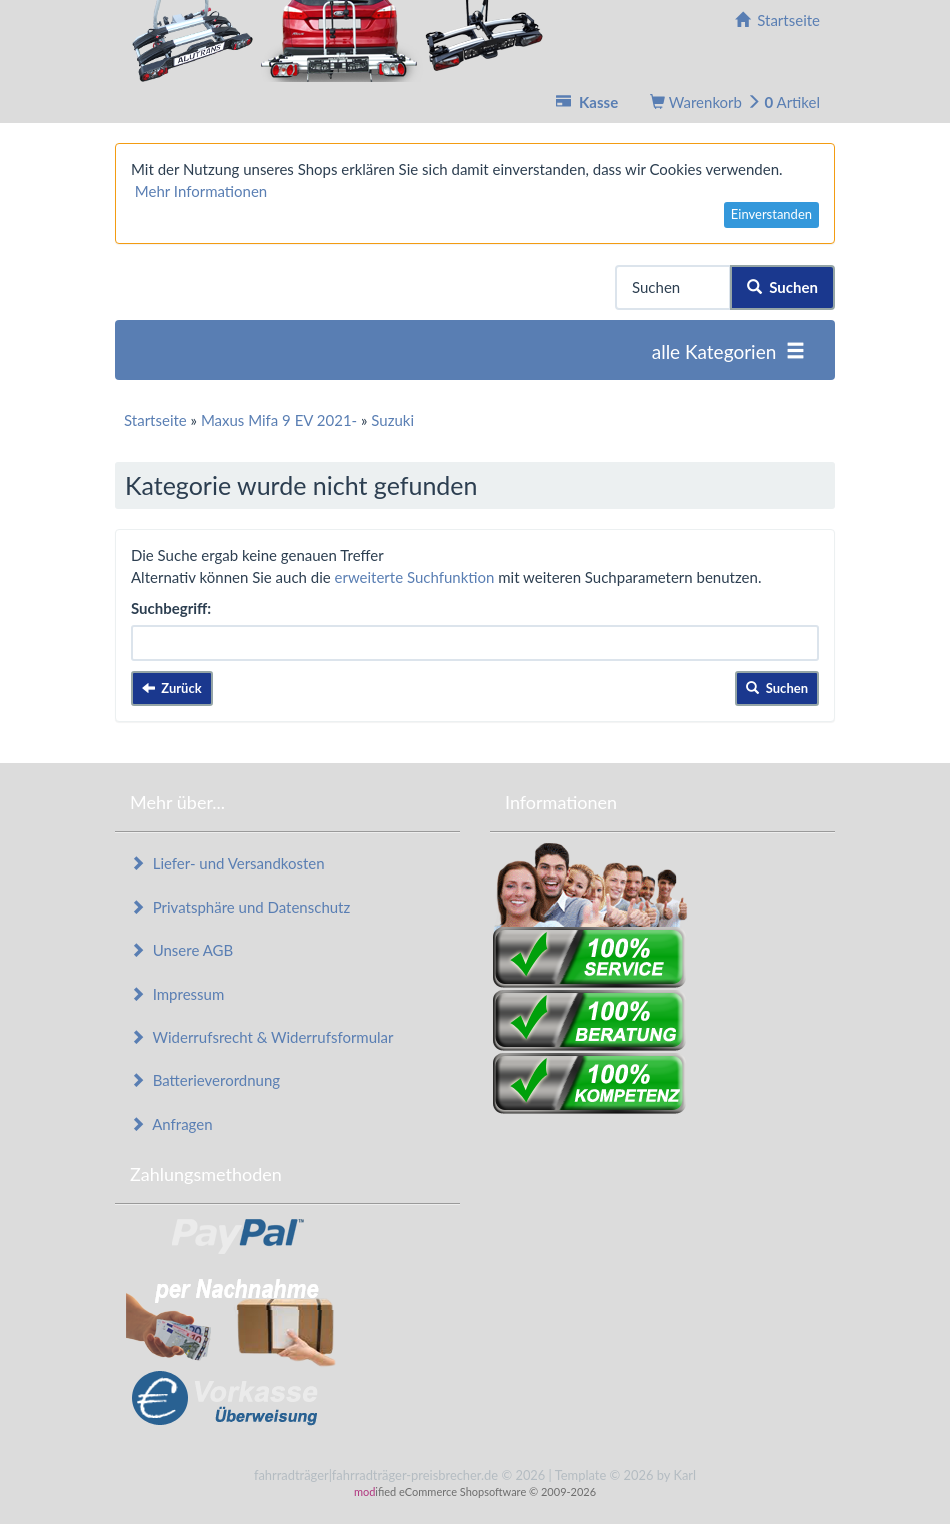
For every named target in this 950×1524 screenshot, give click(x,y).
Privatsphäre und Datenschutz (240, 907)
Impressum (177, 994)
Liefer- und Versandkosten (227, 863)
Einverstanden (771, 214)
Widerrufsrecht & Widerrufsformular (262, 1037)
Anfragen (171, 1124)
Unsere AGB (181, 950)
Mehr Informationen (201, 191)
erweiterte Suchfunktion (415, 577)
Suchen (782, 287)
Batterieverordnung (205, 1080)
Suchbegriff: (171, 608)
